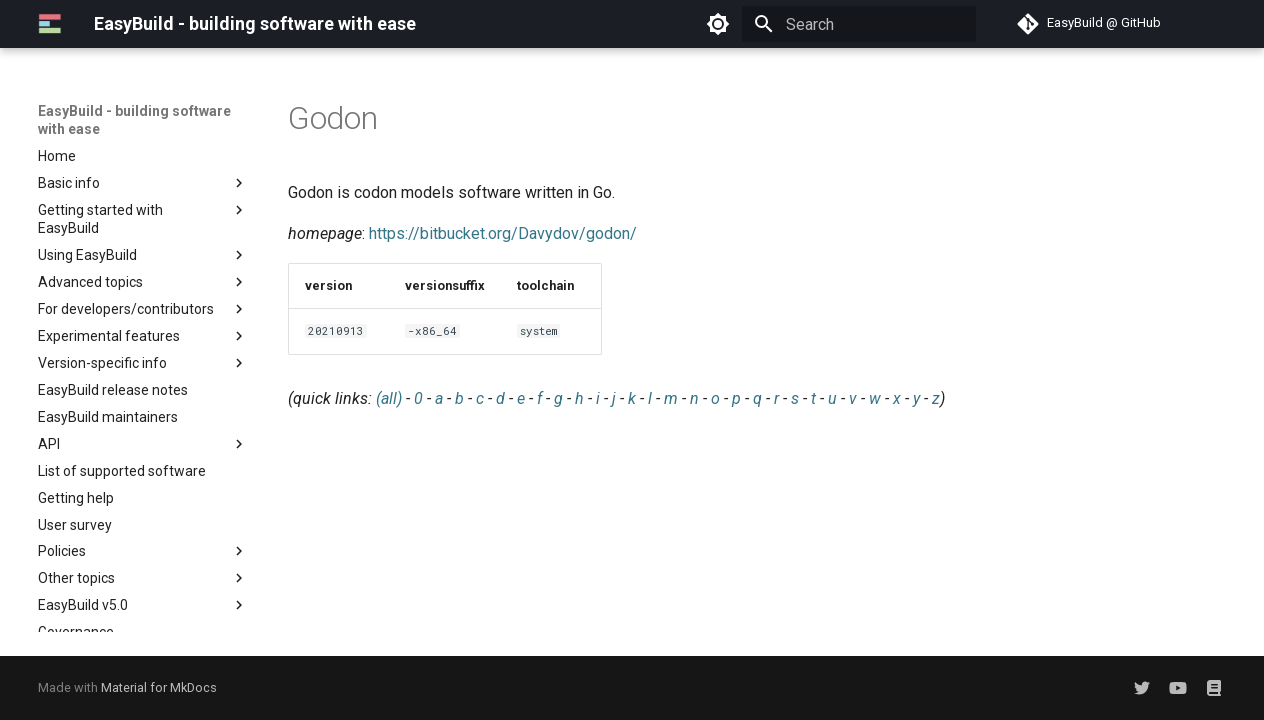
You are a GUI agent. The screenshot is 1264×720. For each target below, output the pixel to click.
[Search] (859, 24)
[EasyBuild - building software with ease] (50, 24)
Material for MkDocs (159, 687)
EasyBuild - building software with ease (134, 120)
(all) (389, 398)
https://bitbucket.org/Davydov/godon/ (503, 233)
